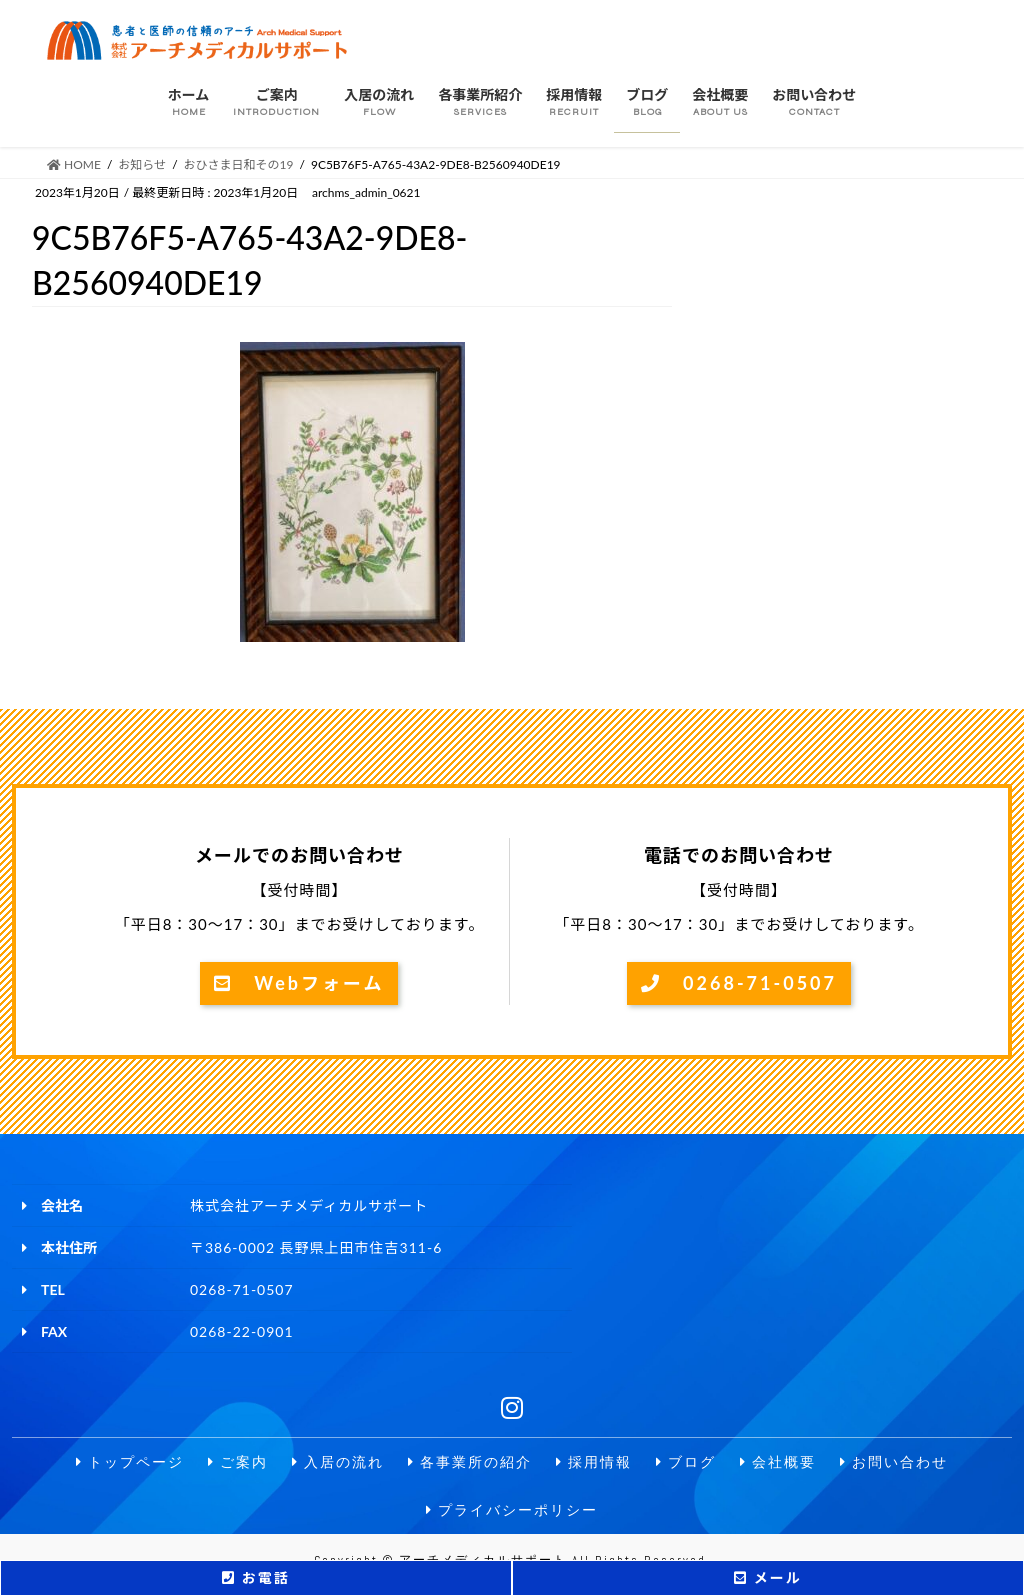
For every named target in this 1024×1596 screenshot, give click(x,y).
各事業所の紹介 (470, 1462)
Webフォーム (299, 983)
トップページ (130, 1462)
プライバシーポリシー (512, 1510)
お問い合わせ (894, 1462)
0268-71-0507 (739, 983)
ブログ (686, 1462)
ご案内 (238, 1462)
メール (767, 1577)
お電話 (255, 1577)
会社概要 (778, 1462)
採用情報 (594, 1462)
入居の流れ (338, 1462)
